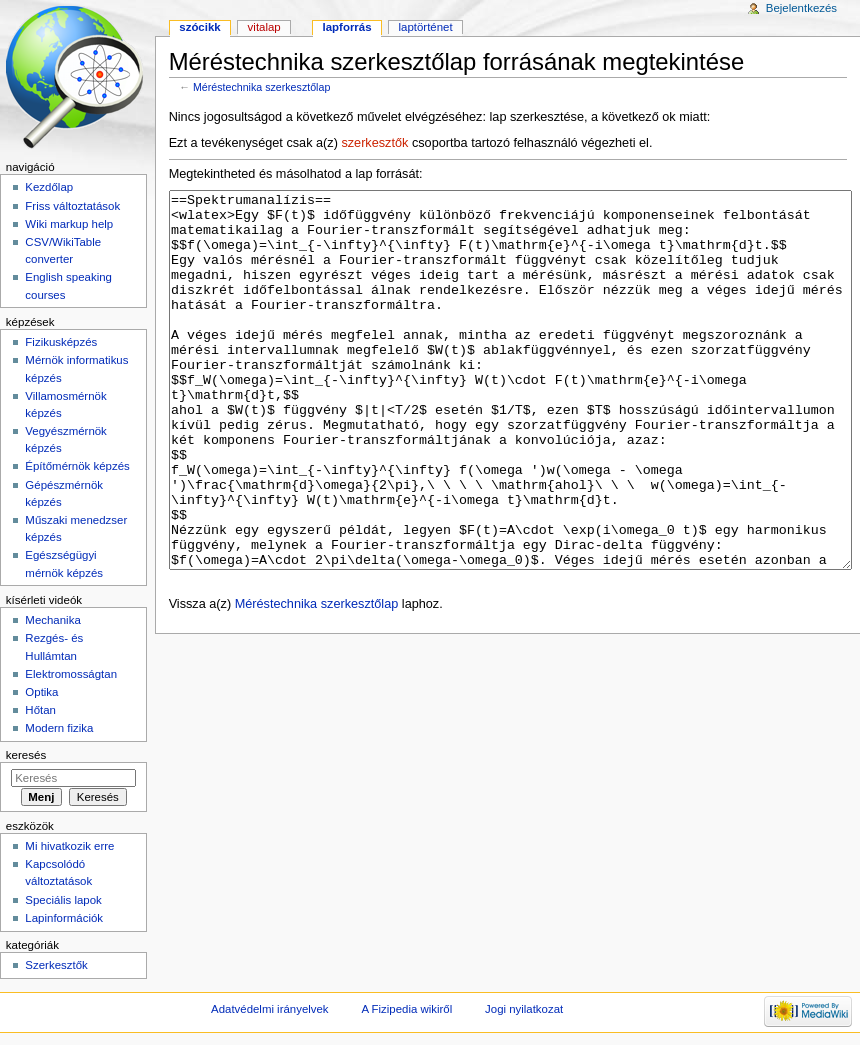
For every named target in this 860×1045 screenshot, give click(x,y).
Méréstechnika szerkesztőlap (261, 87)
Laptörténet (426, 27)
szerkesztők (374, 143)
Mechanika (52, 620)
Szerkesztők (56, 965)
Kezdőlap (49, 187)
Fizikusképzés (61, 342)
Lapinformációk (64, 918)
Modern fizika (59, 728)
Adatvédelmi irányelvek (269, 1009)
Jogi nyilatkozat (524, 1009)
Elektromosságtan (71, 674)
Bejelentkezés (801, 8)
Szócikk (199, 27)
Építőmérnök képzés (77, 466)
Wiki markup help (69, 224)
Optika (41, 692)
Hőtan (40, 710)
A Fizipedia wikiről (406, 1009)
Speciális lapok (63, 900)
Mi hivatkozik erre (69, 846)
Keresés (26, 755)
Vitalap (264, 27)
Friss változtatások (72, 206)
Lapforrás (347, 27)
